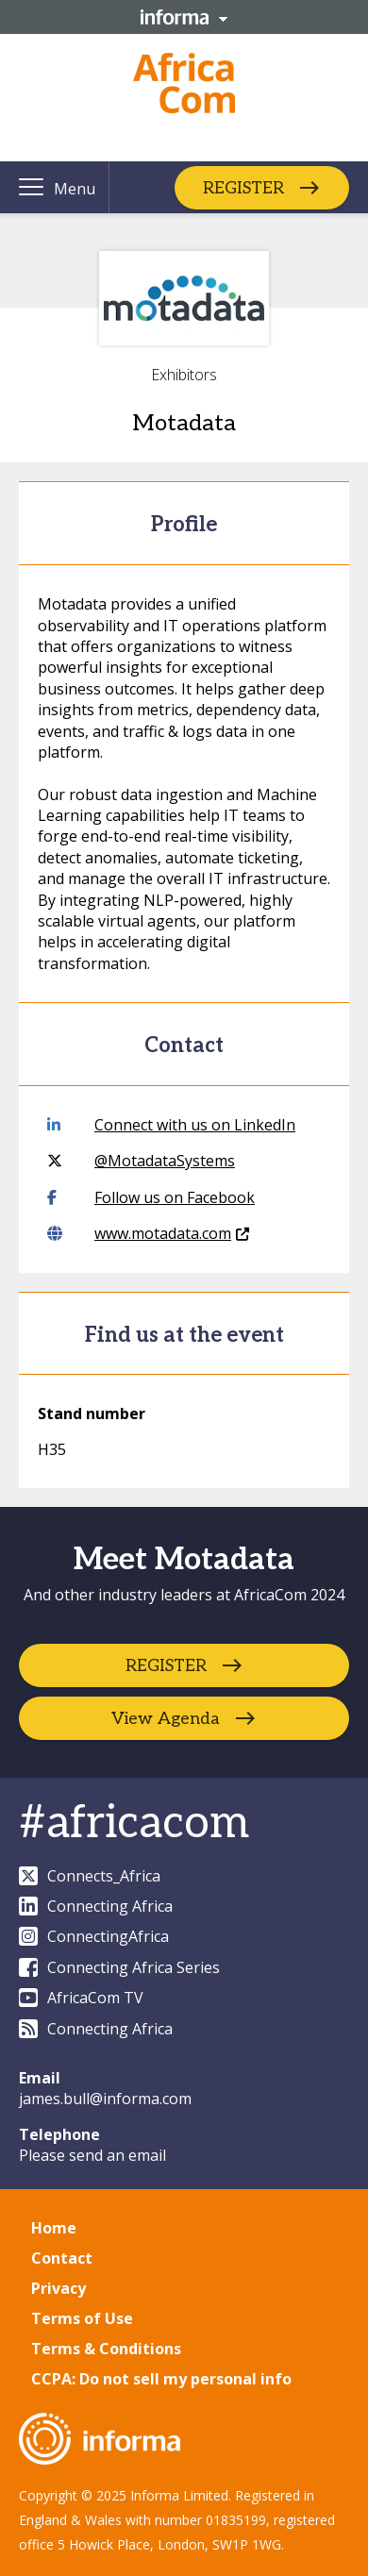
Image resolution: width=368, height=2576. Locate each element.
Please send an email (92, 2155)
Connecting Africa (96, 1906)
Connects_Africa (89, 1875)
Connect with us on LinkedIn (171, 1124)
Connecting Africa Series (119, 1967)
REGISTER (243, 187)
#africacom (134, 1823)
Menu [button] (74, 188)
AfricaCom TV (81, 1997)
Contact (61, 2258)
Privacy (58, 2288)
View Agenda (165, 1718)
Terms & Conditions (106, 2348)
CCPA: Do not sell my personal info (161, 2378)
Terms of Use (82, 2318)
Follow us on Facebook (151, 1197)
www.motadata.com (148, 1233)
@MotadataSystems (141, 1160)
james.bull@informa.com (105, 2098)
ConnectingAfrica (94, 1936)
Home (53, 2227)
